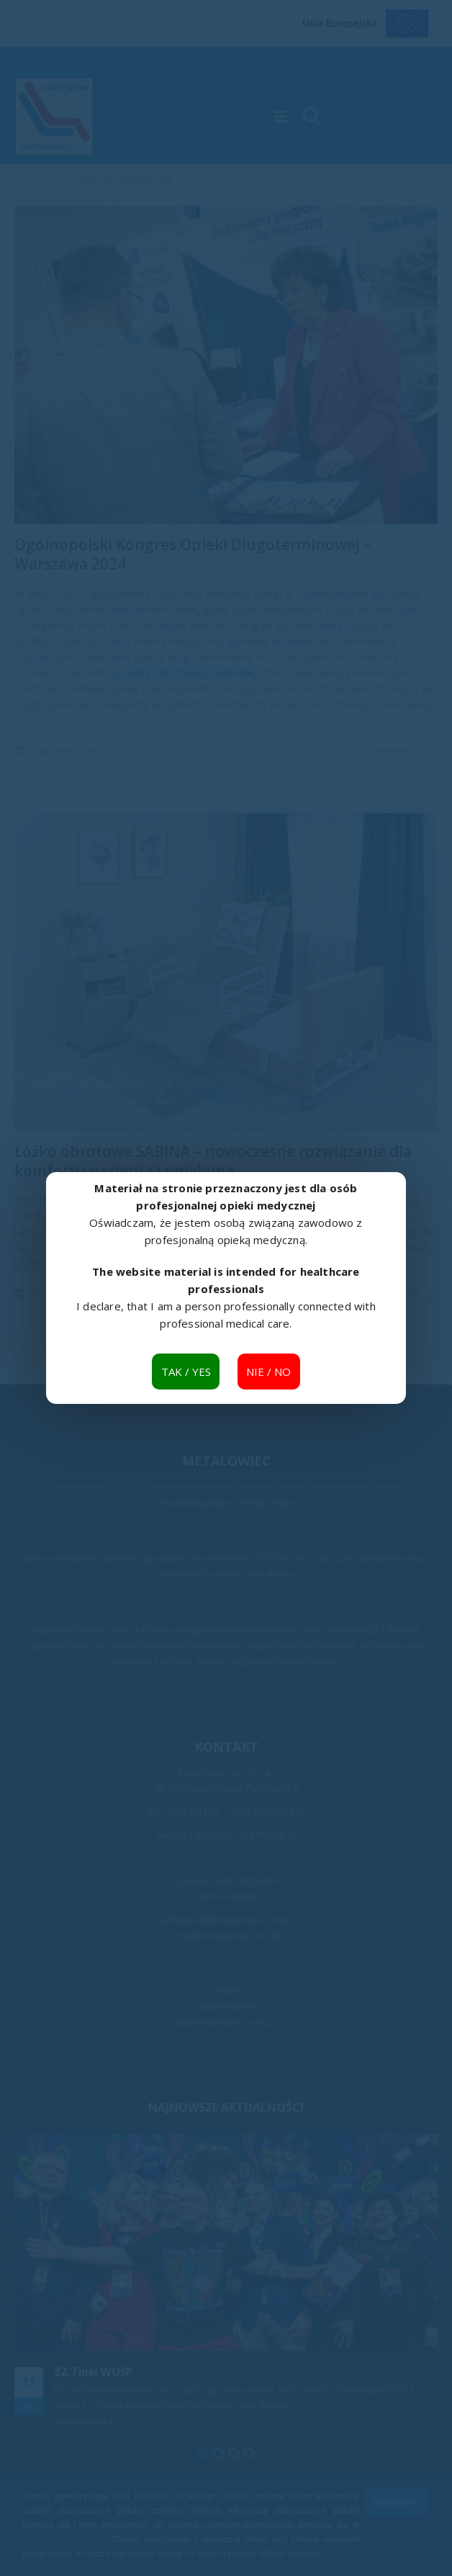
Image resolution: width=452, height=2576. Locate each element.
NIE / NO (268, 1371)
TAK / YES (186, 1371)
